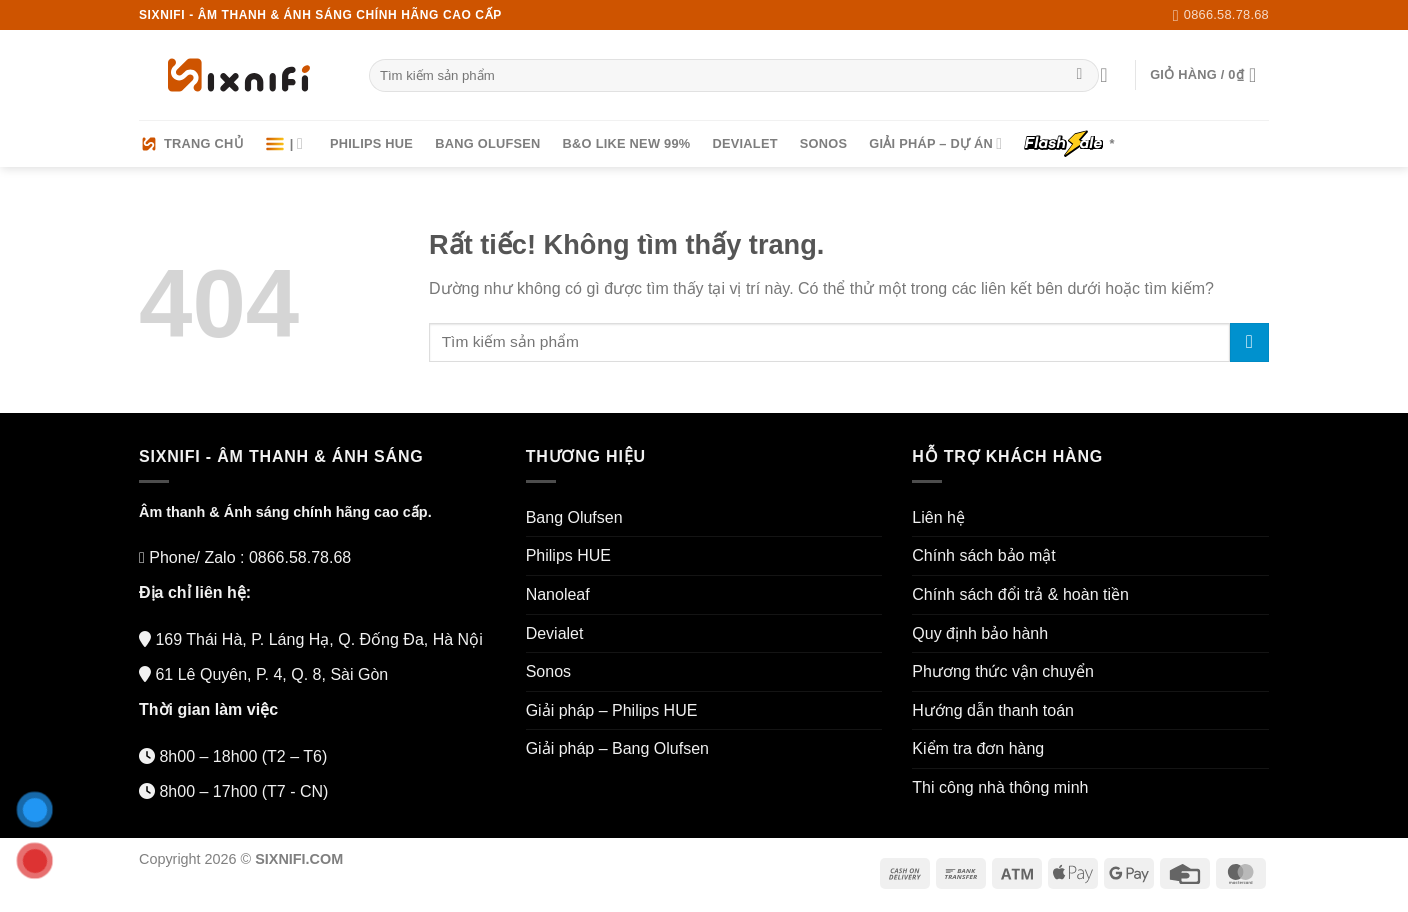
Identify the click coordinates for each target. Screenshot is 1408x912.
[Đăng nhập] (1110, 75)
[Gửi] (1079, 76)
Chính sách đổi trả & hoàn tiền (1020, 594)
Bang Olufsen (487, 143)
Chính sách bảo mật (983, 555)
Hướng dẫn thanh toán (993, 710)
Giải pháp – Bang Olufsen (617, 748)
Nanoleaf (558, 594)
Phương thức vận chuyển (1003, 671)
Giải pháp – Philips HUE (612, 710)
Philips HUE (371, 143)
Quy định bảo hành (980, 633)
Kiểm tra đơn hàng (978, 748)
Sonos (824, 143)
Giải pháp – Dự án (935, 143)
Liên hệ (938, 517)
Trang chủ (191, 144)
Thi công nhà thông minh (1000, 787)
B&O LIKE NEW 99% (627, 143)
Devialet (744, 143)
